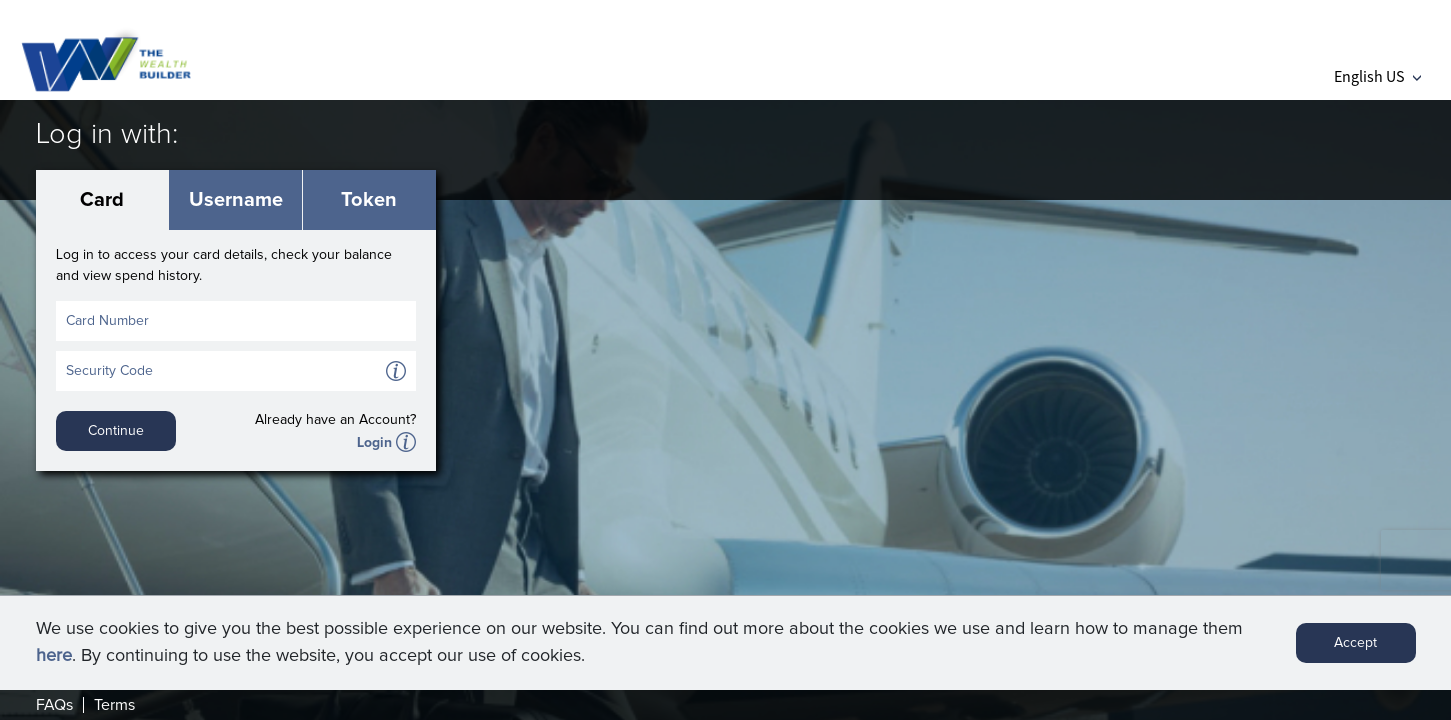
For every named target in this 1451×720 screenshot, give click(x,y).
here (54, 656)
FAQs (54, 705)
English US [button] (1377, 76)
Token (369, 200)
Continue (116, 431)
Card (102, 200)
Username (236, 200)
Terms (114, 705)
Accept (1355, 643)
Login (374, 443)
